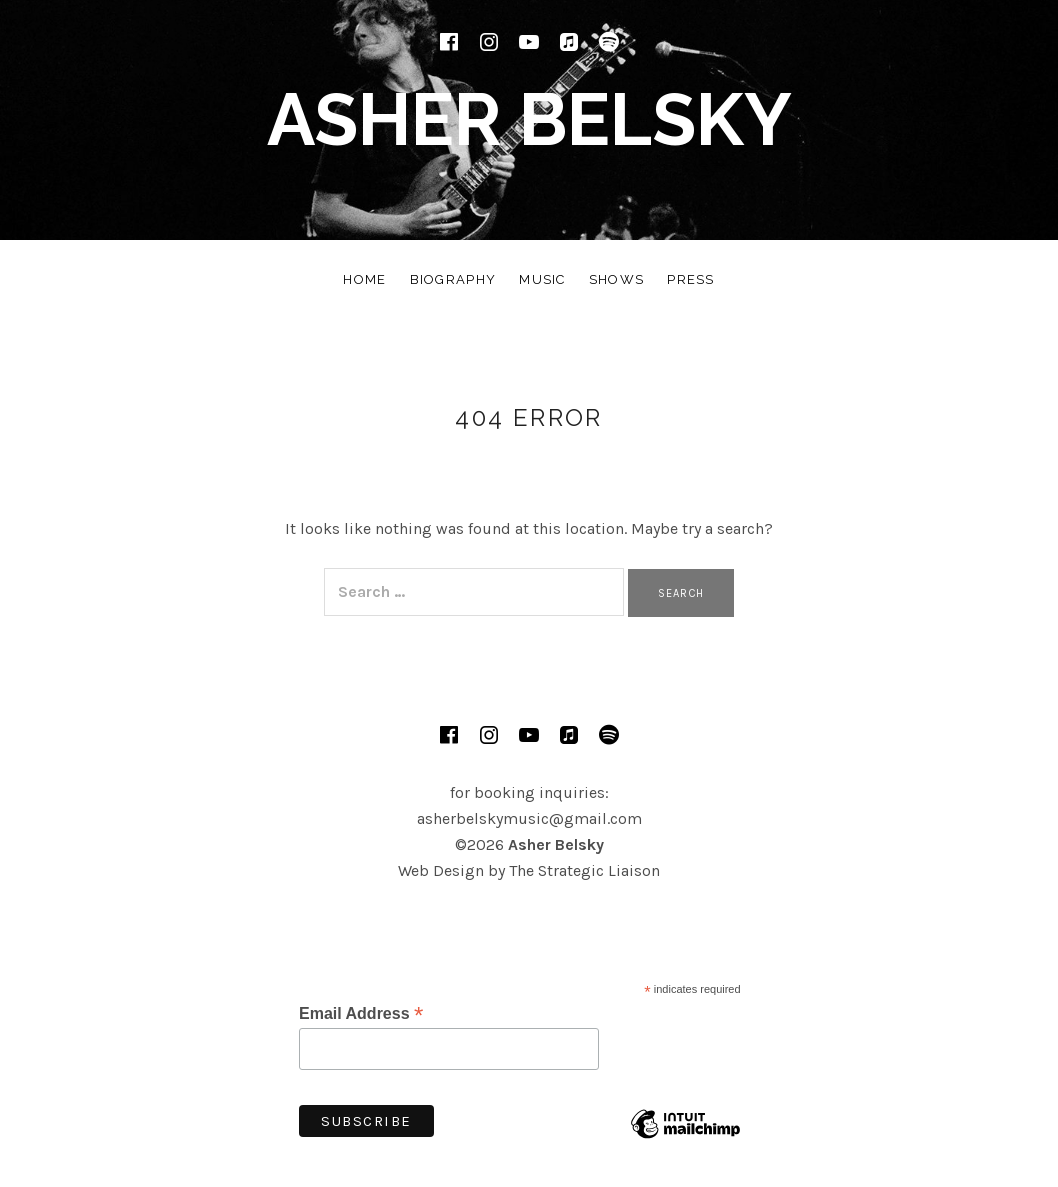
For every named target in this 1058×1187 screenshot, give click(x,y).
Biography (453, 279)
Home (364, 279)
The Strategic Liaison (584, 870)
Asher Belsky (529, 119)
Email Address (361, 1013)
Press (691, 279)
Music (542, 279)
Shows (617, 279)
